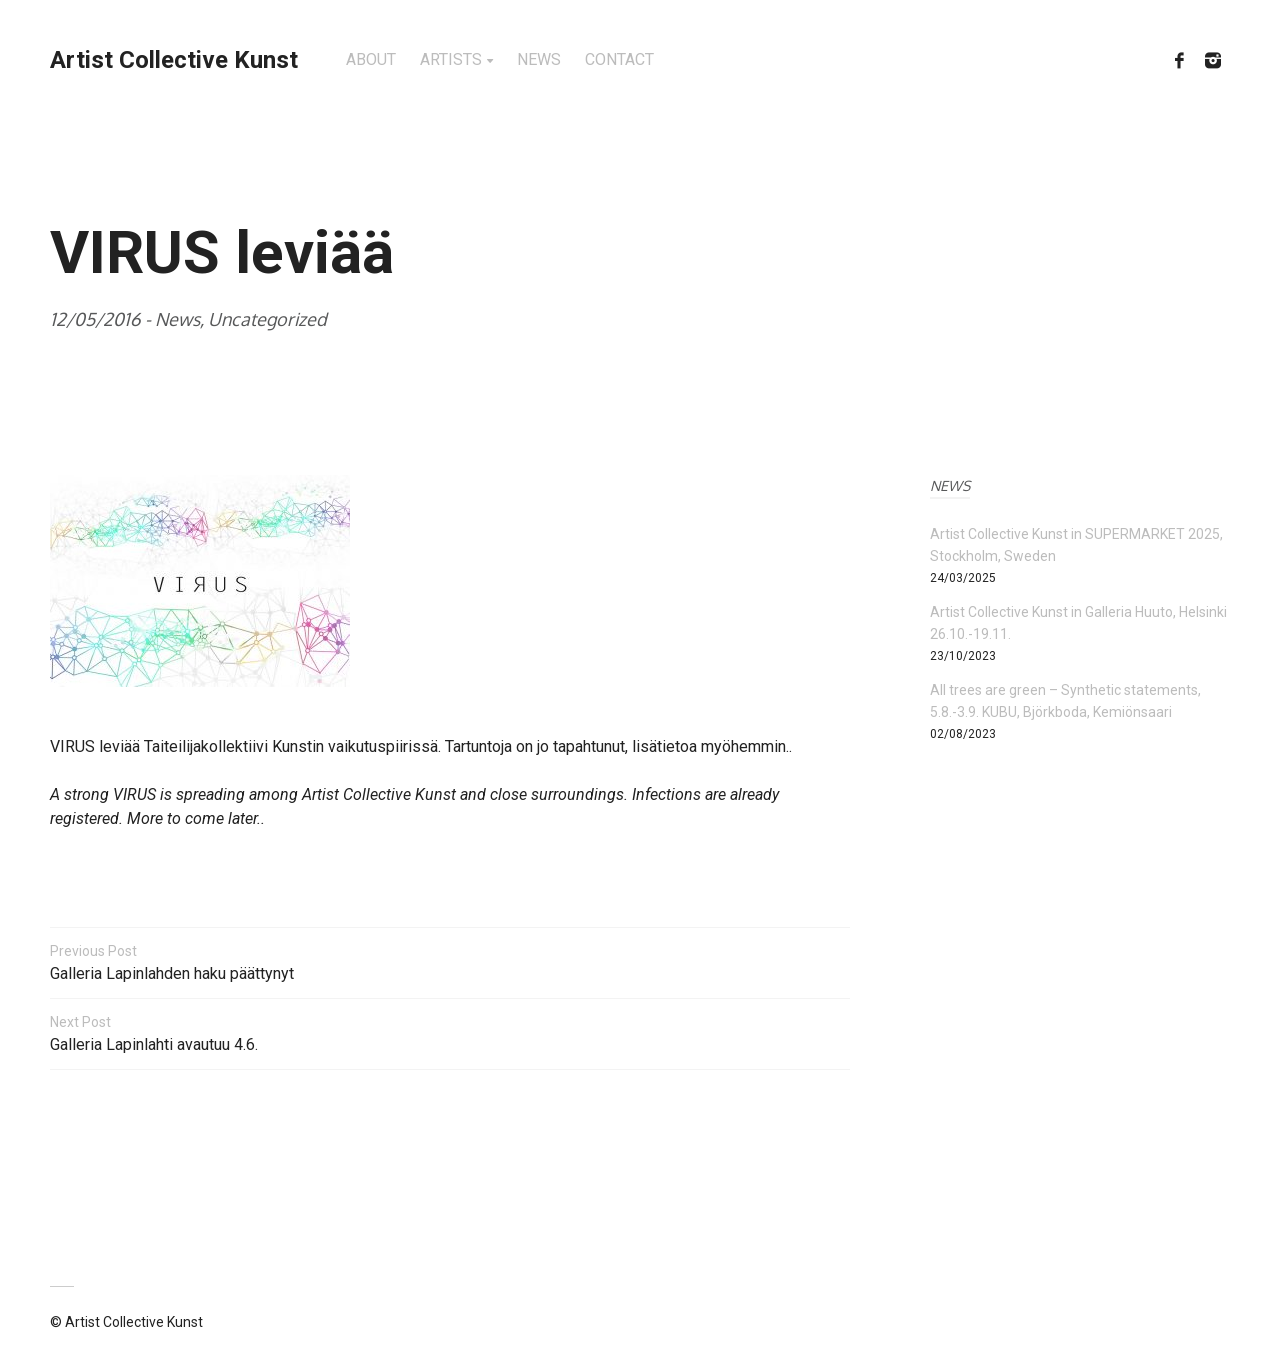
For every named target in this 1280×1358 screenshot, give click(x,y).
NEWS (539, 59)
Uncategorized (267, 319)
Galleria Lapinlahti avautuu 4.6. (450, 1032)
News (177, 319)
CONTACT (619, 59)
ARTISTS (451, 59)
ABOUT (371, 59)
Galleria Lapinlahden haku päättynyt (450, 961)
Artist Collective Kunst (174, 60)
